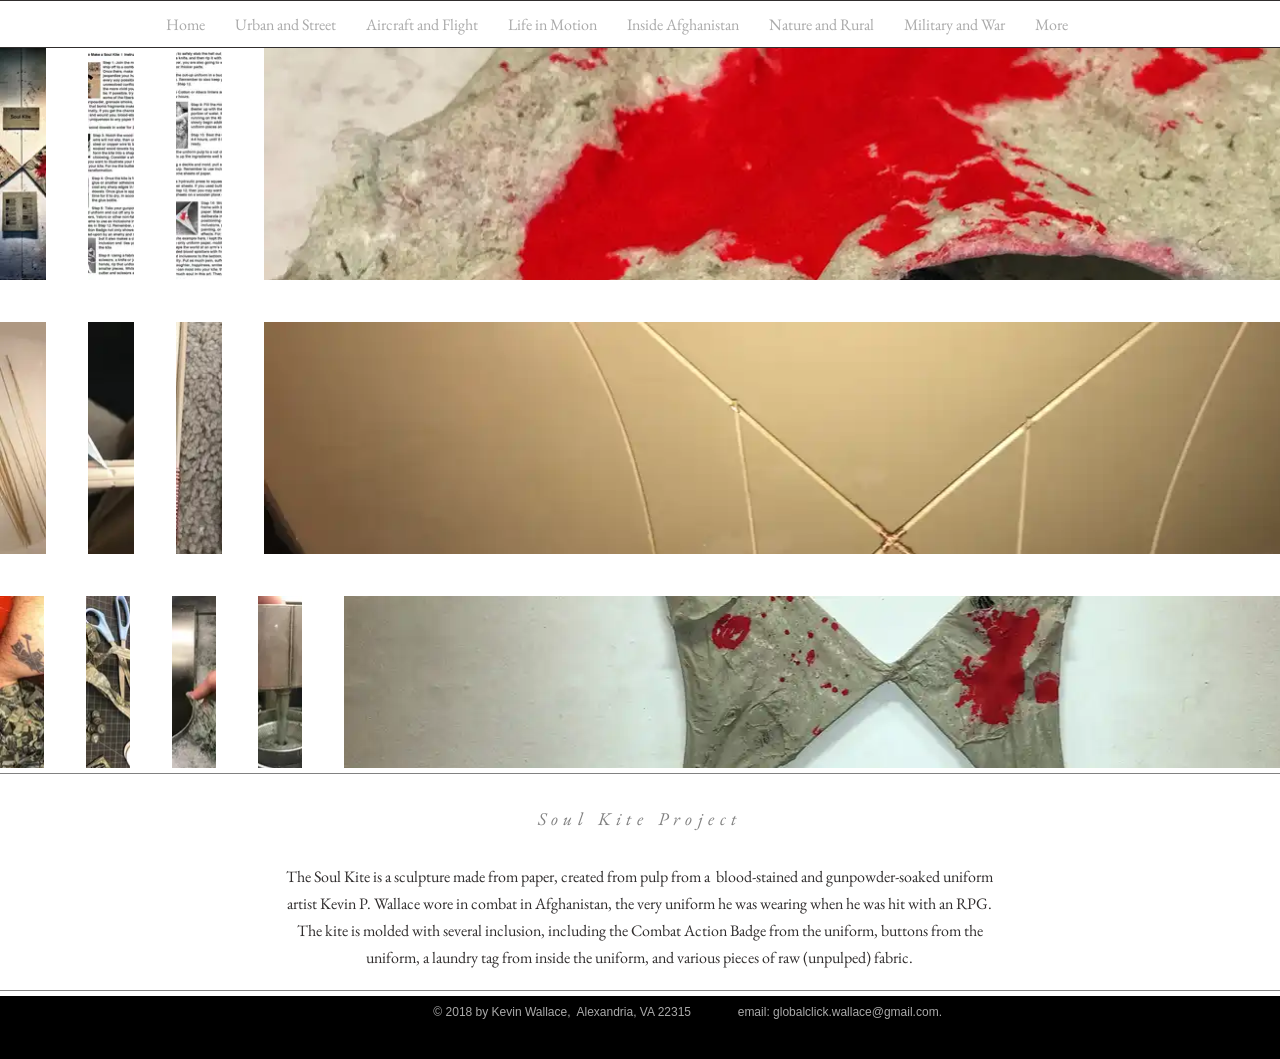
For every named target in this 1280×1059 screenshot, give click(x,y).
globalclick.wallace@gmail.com (856, 1012)
